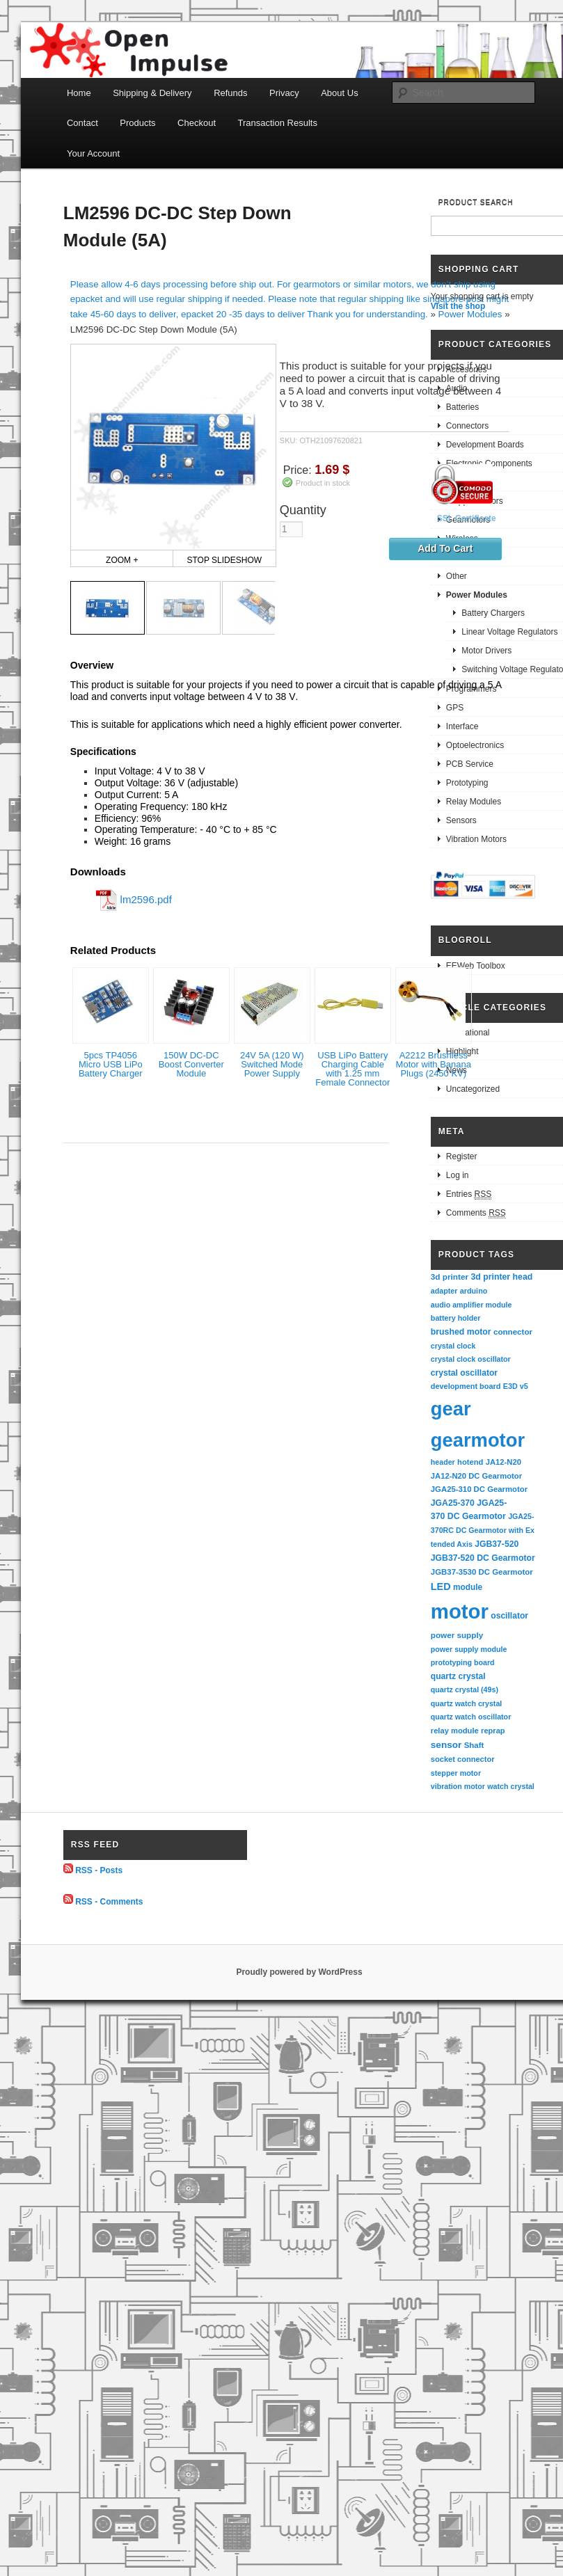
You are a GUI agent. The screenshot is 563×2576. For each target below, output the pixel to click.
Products (137, 123)
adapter (444, 1291)
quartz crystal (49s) (464, 1689)
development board (466, 1386)
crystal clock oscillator (471, 1359)
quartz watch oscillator (471, 1716)
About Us (339, 93)
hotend (470, 1462)
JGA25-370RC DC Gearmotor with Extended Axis (482, 1530)
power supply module (469, 1649)
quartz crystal (458, 1676)
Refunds (230, 93)
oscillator (509, 1616)
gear (451, 1409)
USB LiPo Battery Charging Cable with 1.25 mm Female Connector (352, 1069)
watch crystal (510, 1786)
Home (79, 93)
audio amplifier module (471, 1305)
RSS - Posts (98, 1870)
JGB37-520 (496, 1544)
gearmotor (478, 1440)
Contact (82, 123)
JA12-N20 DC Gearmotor (476, 1476)
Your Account (93, 153)
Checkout (196, 123)
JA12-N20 (503, 1462)
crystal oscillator (464, 1373)
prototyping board (463, 1662)
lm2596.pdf (146, 899)
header (443, 1462)
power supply (457, 1634)
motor (460, 1611)
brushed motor (461, 1332)
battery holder (456, 1318)
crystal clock (453, 1346)
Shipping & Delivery (152, 93)
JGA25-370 (453, 1503)
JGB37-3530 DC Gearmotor (482, 1572)
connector (512, 1331)
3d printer (449, 1276)
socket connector (463, 1759)
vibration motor (458, 1786)
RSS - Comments (109, 1901)
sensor (446, 1745)
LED (441, 1586)
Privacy (284, 93)
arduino (474, 1291)
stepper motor (456, 1773)
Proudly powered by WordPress (299, 1972)
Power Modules (470, 314)
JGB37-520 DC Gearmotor (483, 1558)
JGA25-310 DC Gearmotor (479, 1489)
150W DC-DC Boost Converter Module (191, 1064)
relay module (455, 1730)
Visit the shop (458, 306)
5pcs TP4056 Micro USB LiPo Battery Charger (111, 1064)
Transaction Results (277, 123)
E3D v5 (515, 1386)
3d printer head (501, 1277)
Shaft (474, 1745)
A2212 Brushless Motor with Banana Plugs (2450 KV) (433, 1064)
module (467, 1587)
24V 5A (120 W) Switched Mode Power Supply (272, 1064)
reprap (493, 1730)
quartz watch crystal (466, 1703)
